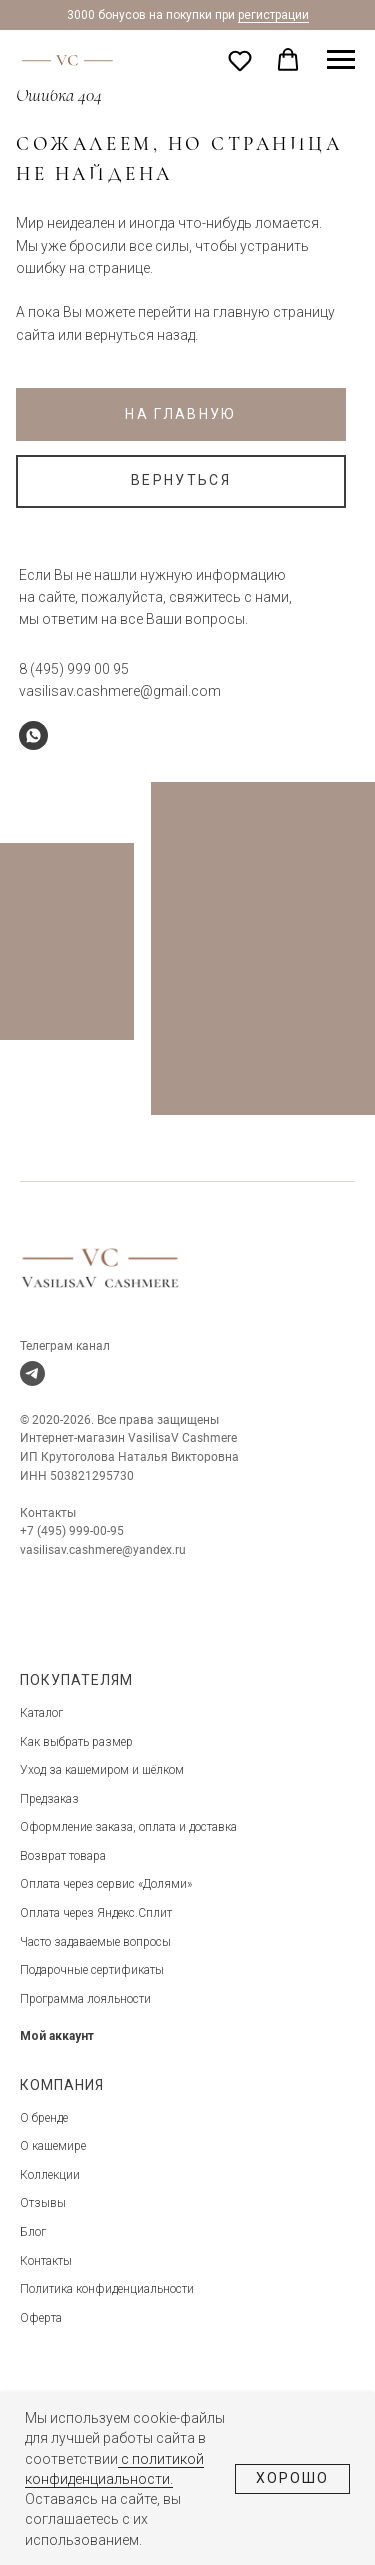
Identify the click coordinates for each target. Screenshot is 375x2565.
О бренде (44, 2118)
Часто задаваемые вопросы (95, 1942)
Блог (33, 2232)
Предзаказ (49, 1799)
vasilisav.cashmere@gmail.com (120, 691)
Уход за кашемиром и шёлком (102, 1770)
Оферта (41, 2318)
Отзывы (43, 2203)
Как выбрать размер (76, 1742)
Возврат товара (63, 1856)
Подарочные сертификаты (92, 1970)
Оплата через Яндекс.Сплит (96, 1913)
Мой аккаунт (57, 2036)
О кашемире (53, 2146)
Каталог (41, 1713)
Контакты (46, 2261)
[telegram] (32, 1373)
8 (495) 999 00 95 (74, 669)
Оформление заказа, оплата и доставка (128, 1827)
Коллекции (50, 2175)
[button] (240, 60)
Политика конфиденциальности (107, 2289)
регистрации (273, 15)
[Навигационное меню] (341, 60)
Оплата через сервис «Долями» (106, 1884)
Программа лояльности (85, 1999)
